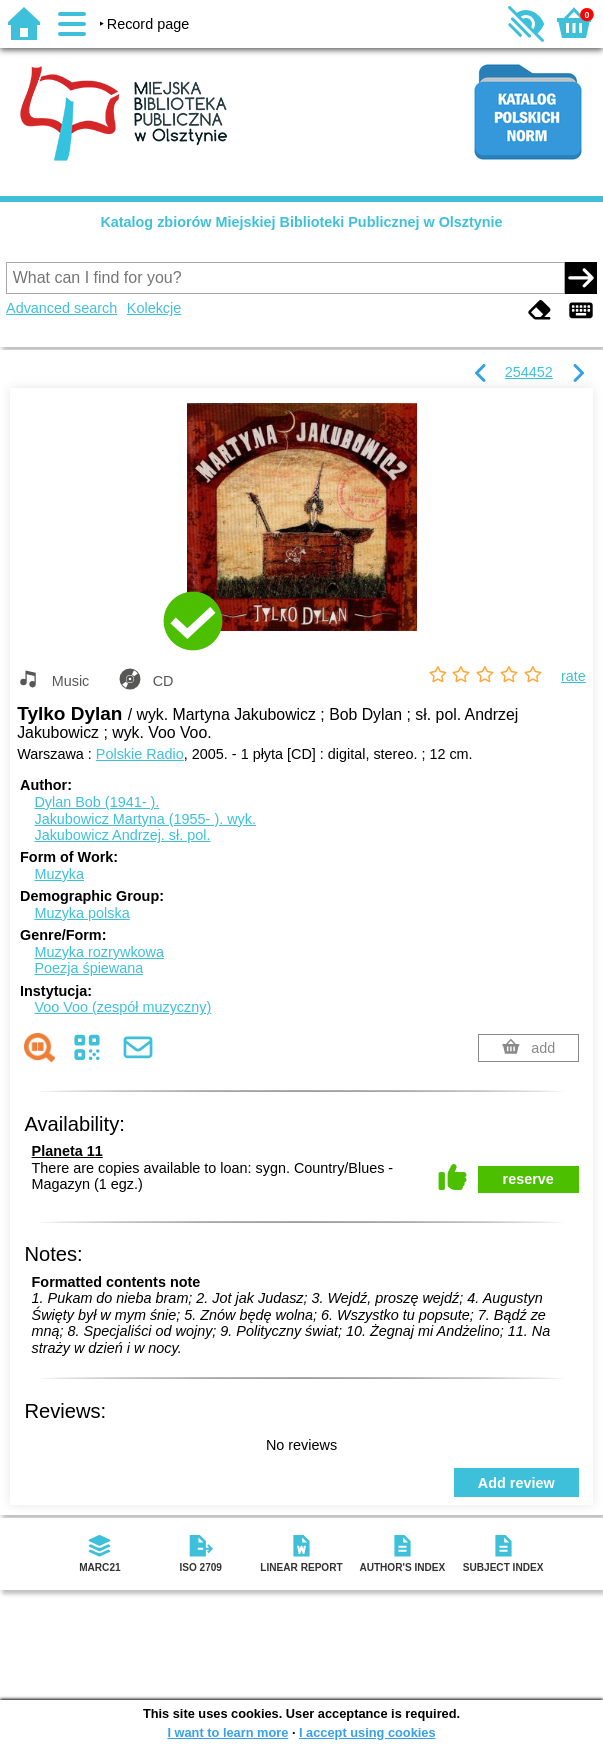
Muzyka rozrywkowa (99, 952)
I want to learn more (227, 1732)
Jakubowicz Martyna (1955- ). (145, 819)
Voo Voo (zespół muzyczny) (122, 1007)
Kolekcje (154, 308)
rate (573, 676)
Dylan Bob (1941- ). (96, 802)
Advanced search (61, 308)
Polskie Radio (140, 754)
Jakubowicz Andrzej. (122, 835)
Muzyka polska (81, 913)
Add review (516, 1483)
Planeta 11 (67, 1151)
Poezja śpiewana (88, 968)
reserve (528, 1179)
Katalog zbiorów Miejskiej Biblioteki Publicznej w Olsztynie (301, 222)
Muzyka (59, 874)
